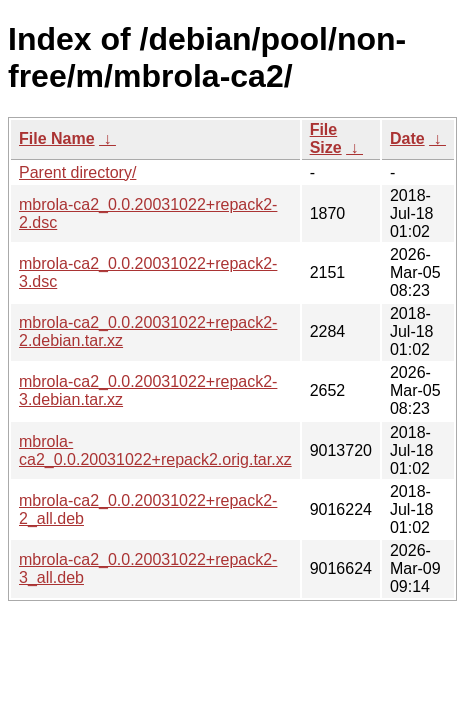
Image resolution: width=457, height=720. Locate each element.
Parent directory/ (77, 172)
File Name (57, 138)
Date (407, 138)
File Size (326, 138)
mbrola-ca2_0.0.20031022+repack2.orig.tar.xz (155, 450)
